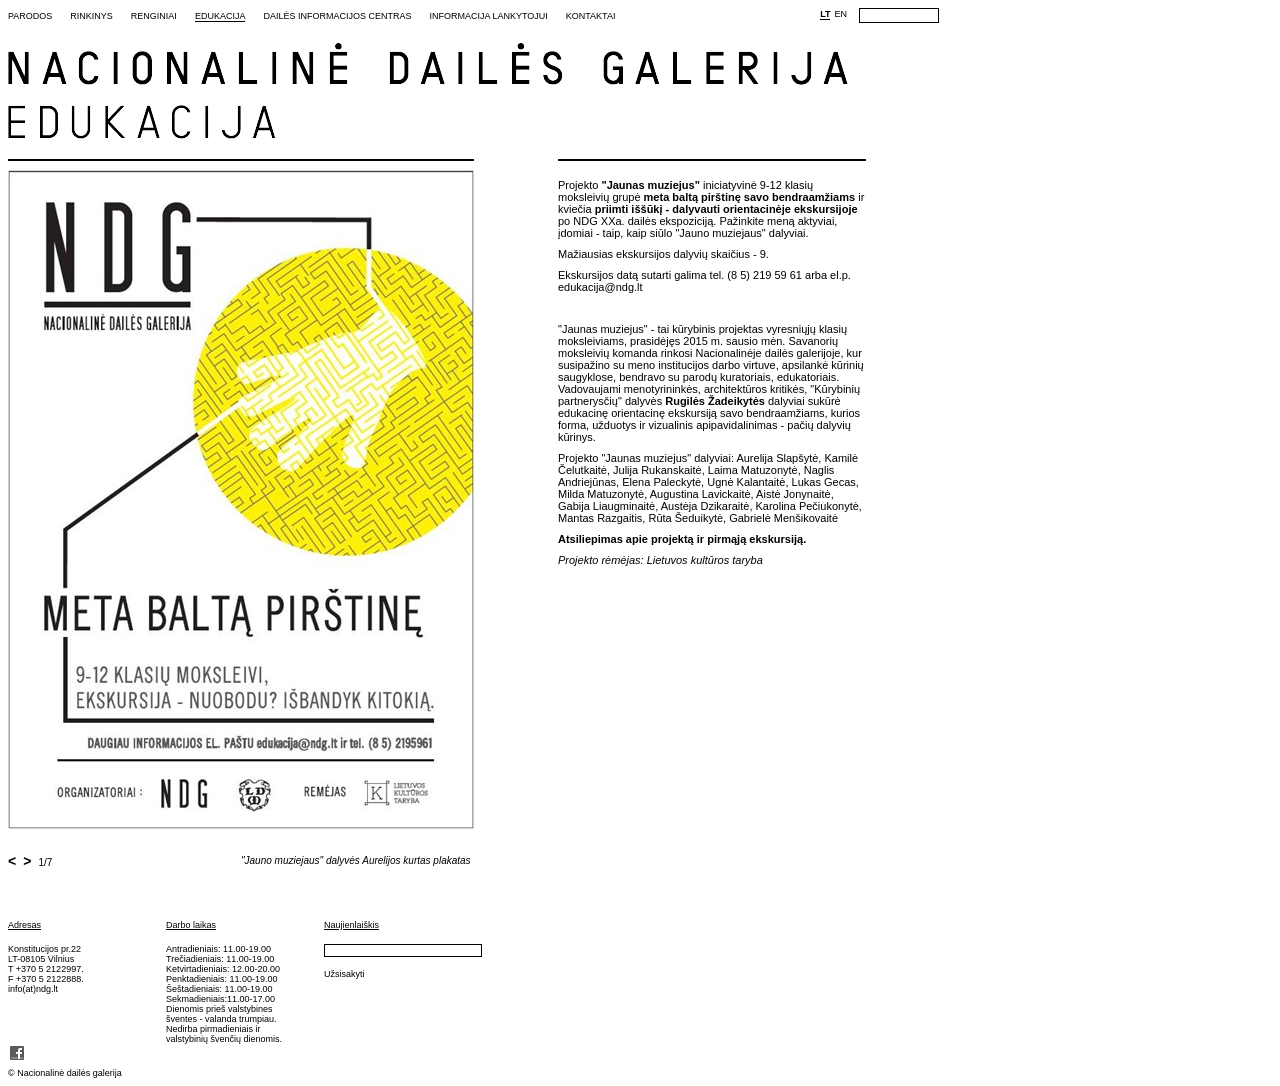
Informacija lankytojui (488, 16)
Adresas (24, 925)
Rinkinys (91, 16)
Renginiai (154, 16)
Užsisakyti (344, 974)
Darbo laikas (191, 925)
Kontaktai (591, 16)
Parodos (30, 16)
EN (840, 14)
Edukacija (220, 16)
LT (825, 14)
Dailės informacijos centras (337, 16)
